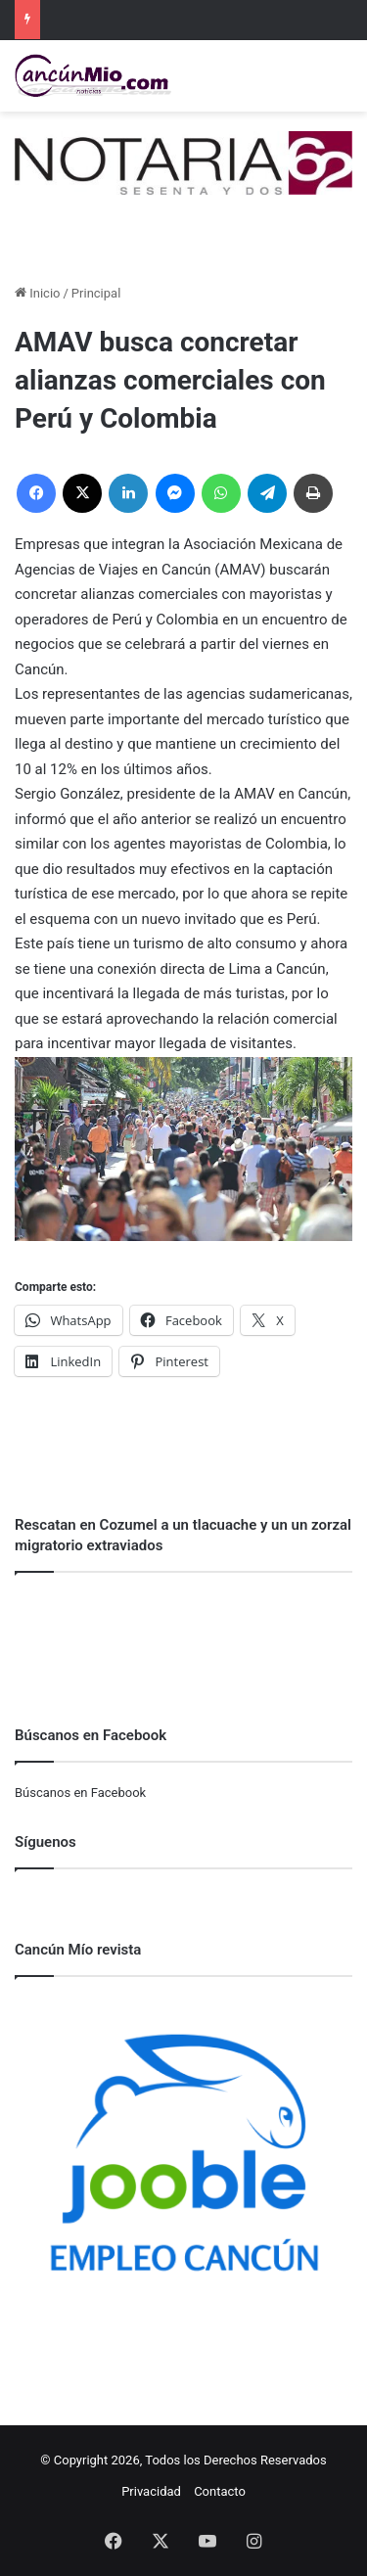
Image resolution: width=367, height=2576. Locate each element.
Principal (95, 293)
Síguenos (45, 1842)
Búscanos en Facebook (80, 1792)
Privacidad (151, 2491)
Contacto (220, 2491)
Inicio (37, 293)
